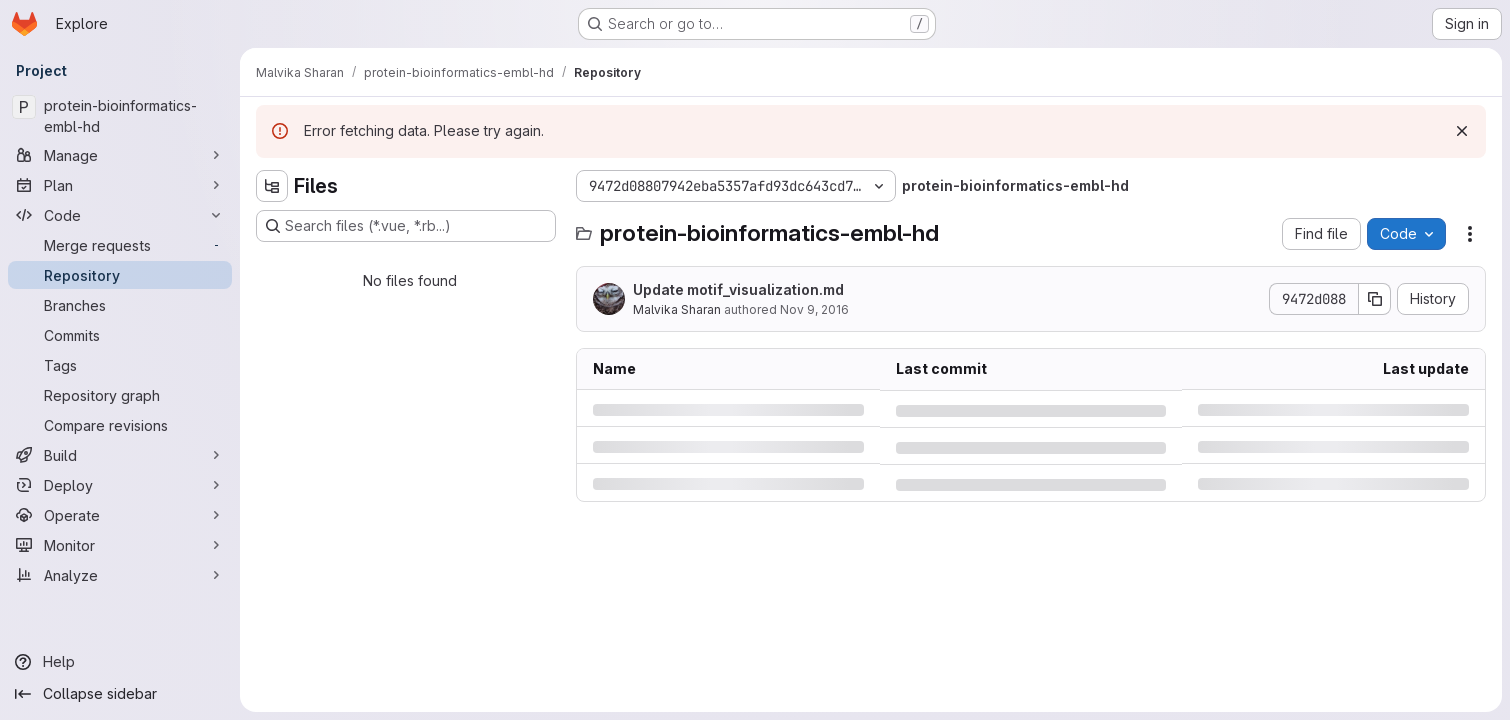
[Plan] (120, 185)
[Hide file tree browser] (272, 186)
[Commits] (120, 335)
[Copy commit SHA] (1375, 299)
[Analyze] (120, 575)
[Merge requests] (120, 245)
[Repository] (120, 275)
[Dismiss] (1462, 131)
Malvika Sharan (677, 309)
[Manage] (120, 155)
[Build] (120, 455)
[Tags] (120, 365)
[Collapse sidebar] (120, 694)
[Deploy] (120, 485)
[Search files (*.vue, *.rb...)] (406, 226)
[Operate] (120, 515)
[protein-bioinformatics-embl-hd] (120, 116)
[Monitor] (120, 545)
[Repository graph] (120, 395)
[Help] (120, 662)
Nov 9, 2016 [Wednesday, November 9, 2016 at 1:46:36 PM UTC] (814, 309)
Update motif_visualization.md (738, 289)
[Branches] (120, 305)
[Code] (120, 215)
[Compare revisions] (120, 425)
